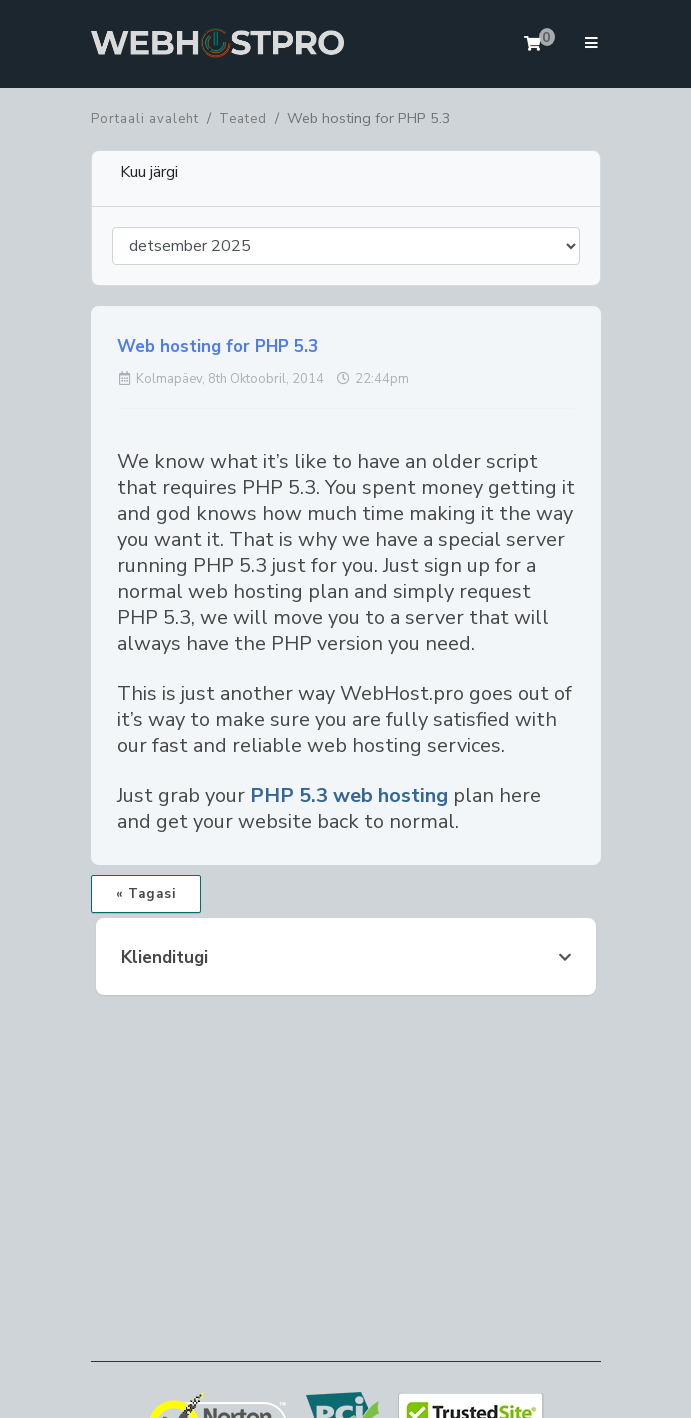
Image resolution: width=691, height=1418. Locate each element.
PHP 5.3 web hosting (349, 795)
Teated (243, 119)
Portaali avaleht (145, 119)
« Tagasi (146, 894)
